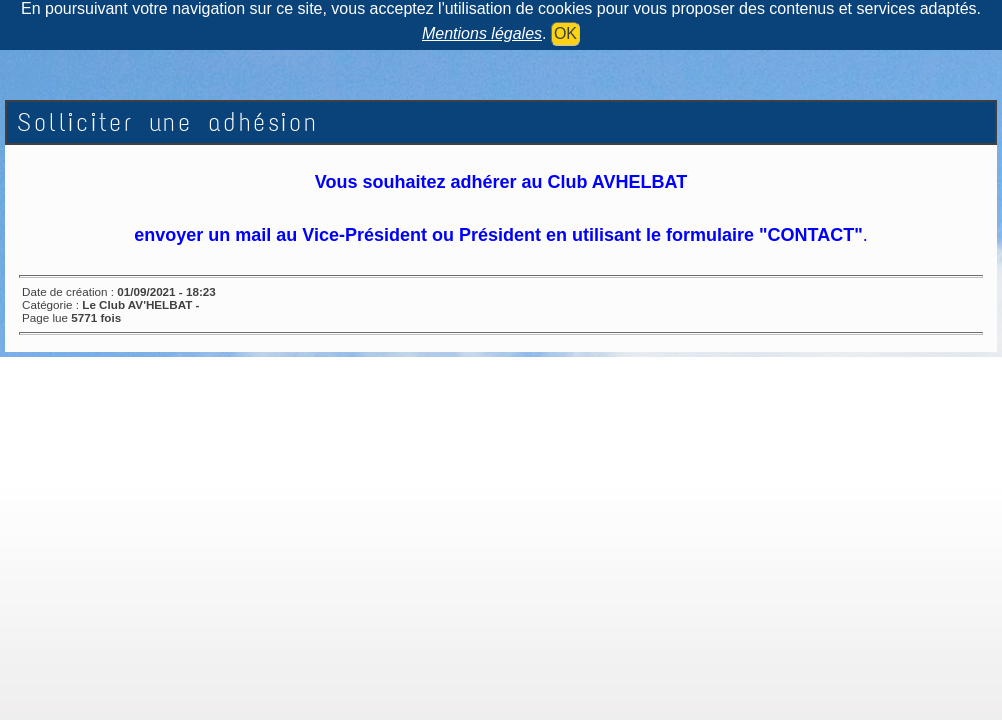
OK (565, 33)
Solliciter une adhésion (168, 122)
